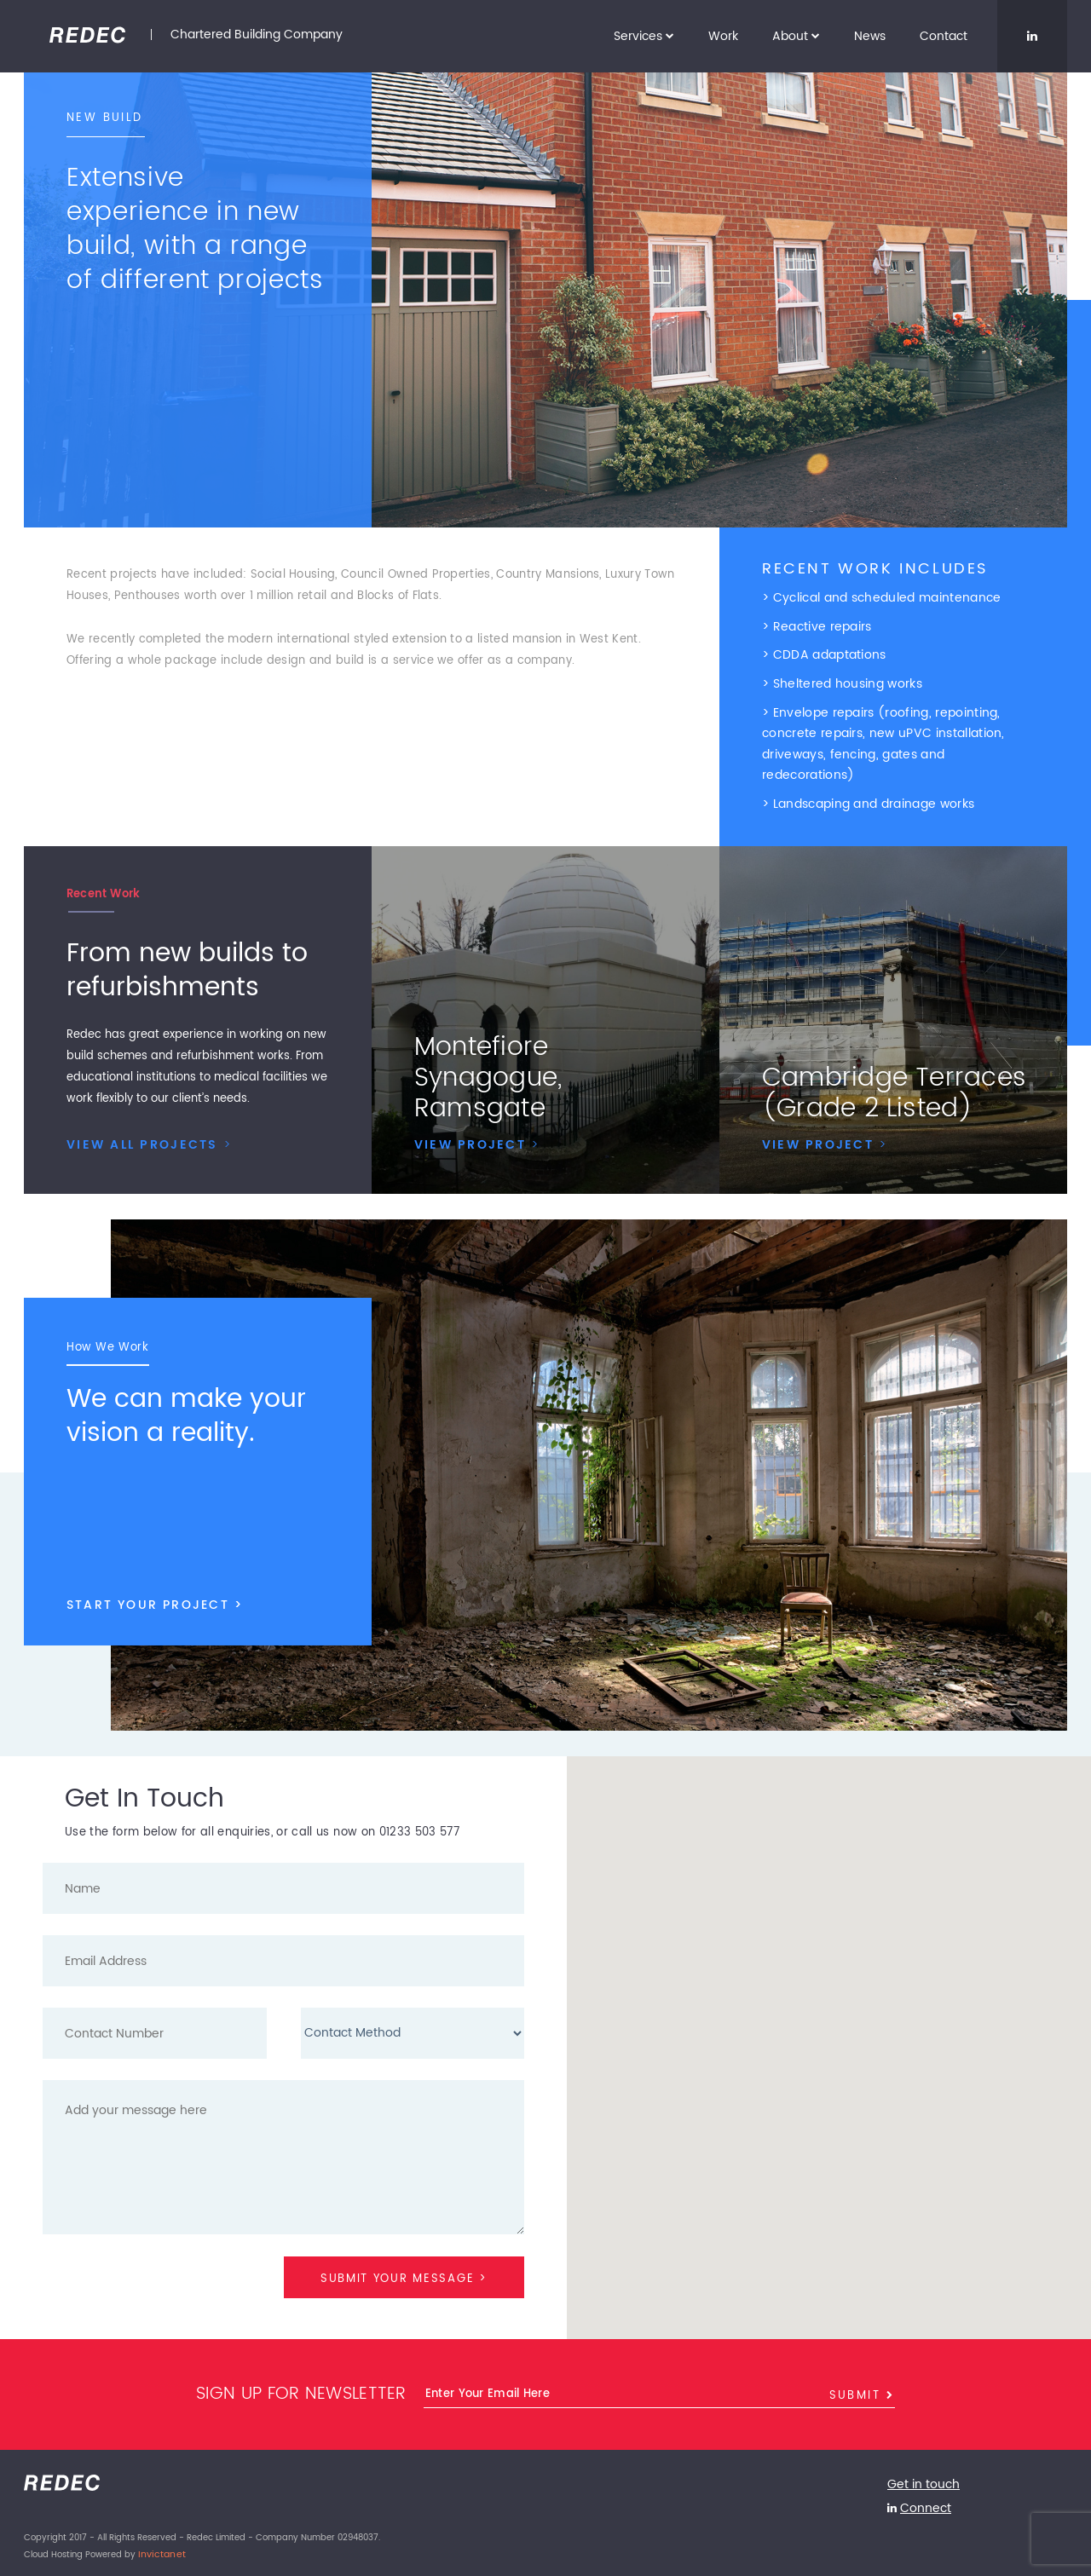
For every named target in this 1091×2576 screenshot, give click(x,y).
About (796, 36)
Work (723, 36)
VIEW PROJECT (475, 1141)
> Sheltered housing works (842, 682)
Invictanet (159, 2547)
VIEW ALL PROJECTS (147, 1141)
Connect (923, 2502)
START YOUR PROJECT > (151, 1586)
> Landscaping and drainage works (868, 800)
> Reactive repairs (817, 626)
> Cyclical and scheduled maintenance (882, 598)
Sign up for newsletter (301, 2393)
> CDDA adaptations (824, 654)
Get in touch (921, 2482)
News (870, 36)
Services (644, 36)
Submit (862, 2392)
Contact (943, 36)
